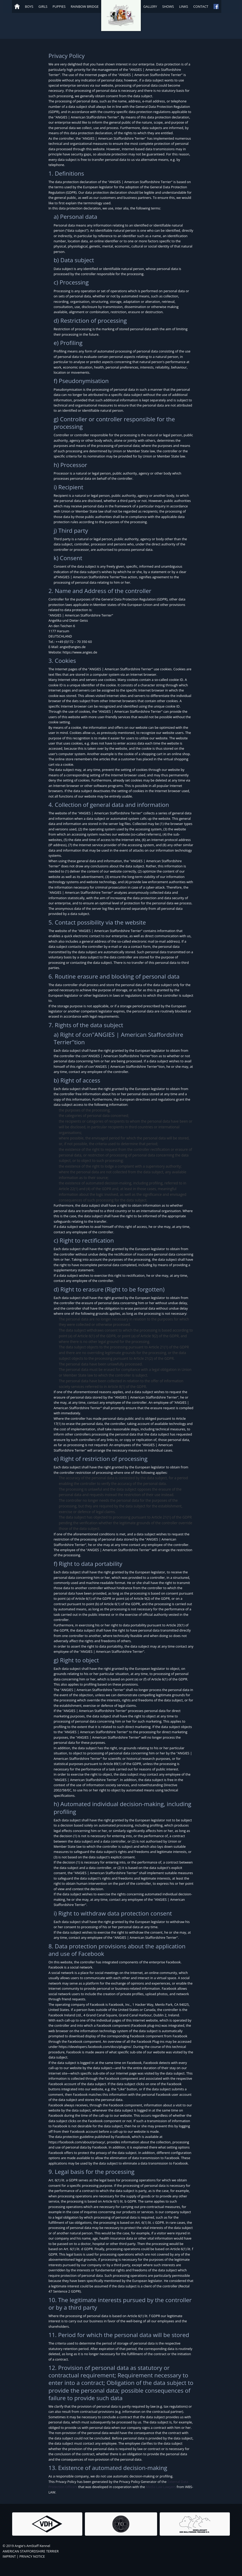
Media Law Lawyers (161, 2486)
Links (183, 6)
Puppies (59, 6)
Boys (29, 6)
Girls (43, 6)
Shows (168, 6)
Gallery (150, 6)
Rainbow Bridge (85, 6)
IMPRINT (9, 2556)
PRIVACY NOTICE (32, 2556)
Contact (200, 6)
